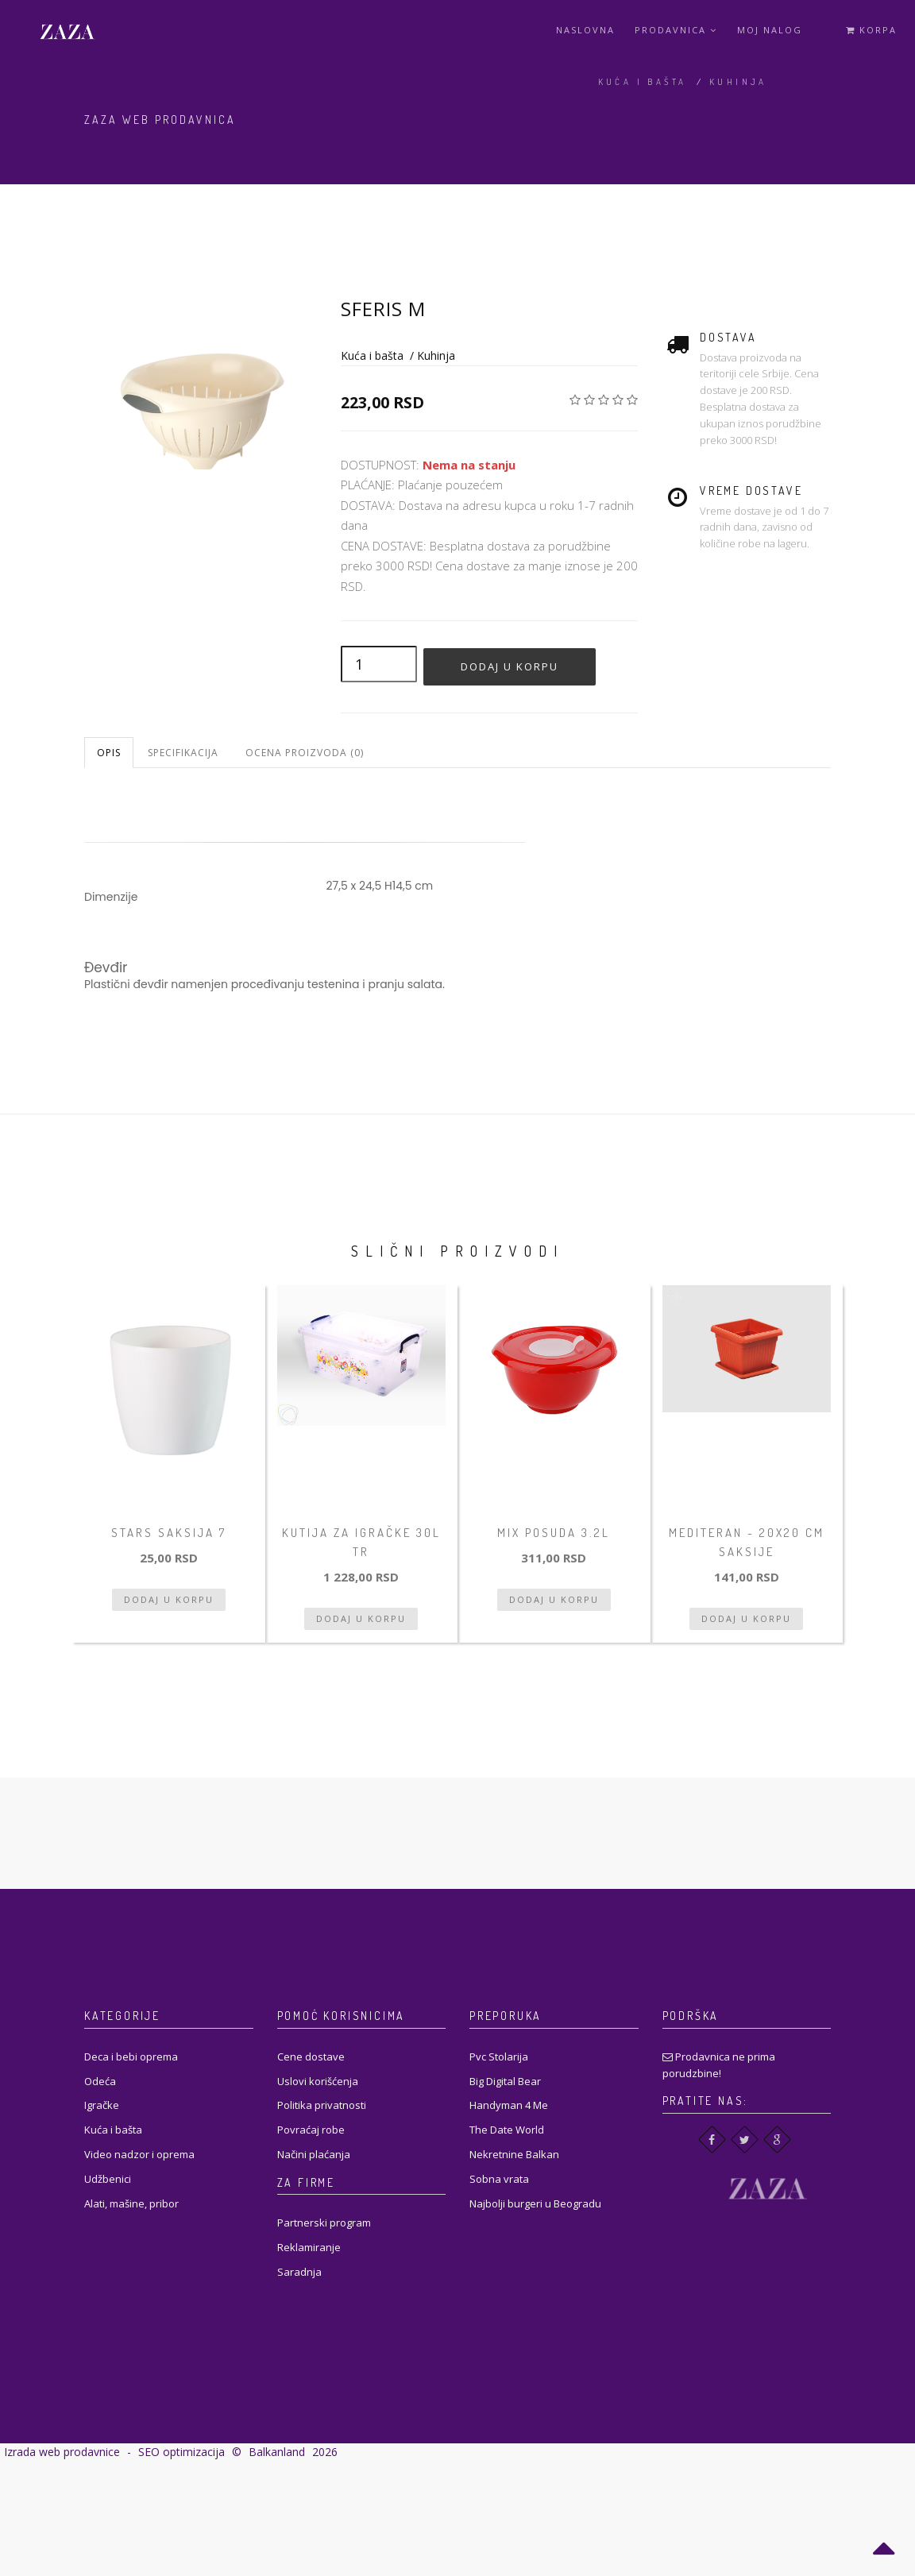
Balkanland (277, 2451)
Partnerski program (324, 2222)
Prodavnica (676, 30)
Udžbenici (107, 2179)
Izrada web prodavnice (62, 2451)
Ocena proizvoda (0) (304, 752)
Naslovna (585, 30)
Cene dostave (311, 2056)
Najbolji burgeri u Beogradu (535, 2203)
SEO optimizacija (181, 2451)
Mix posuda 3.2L (553, 1532)
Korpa (871, 30)
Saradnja (299, 2272)
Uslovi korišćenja (317, 2081)
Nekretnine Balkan (514, 2154)
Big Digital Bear (505, 2081)
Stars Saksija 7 (168, 1532)
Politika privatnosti (321, 2105)
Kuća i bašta (642, 81)
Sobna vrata (499, 2179)
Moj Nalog (769, 30)
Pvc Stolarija (498, 2056)
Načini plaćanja (313, 2154)
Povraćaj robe (311, 2129)
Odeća (100, 2081)
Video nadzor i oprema (139, 2154)
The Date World (506, 2129)
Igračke (101, 2105)
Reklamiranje (309, 2247)
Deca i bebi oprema (131, 2056)
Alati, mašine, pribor (131, 2203)
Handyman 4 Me (508, 2105)
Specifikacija (183, 752)
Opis (109, 752)
